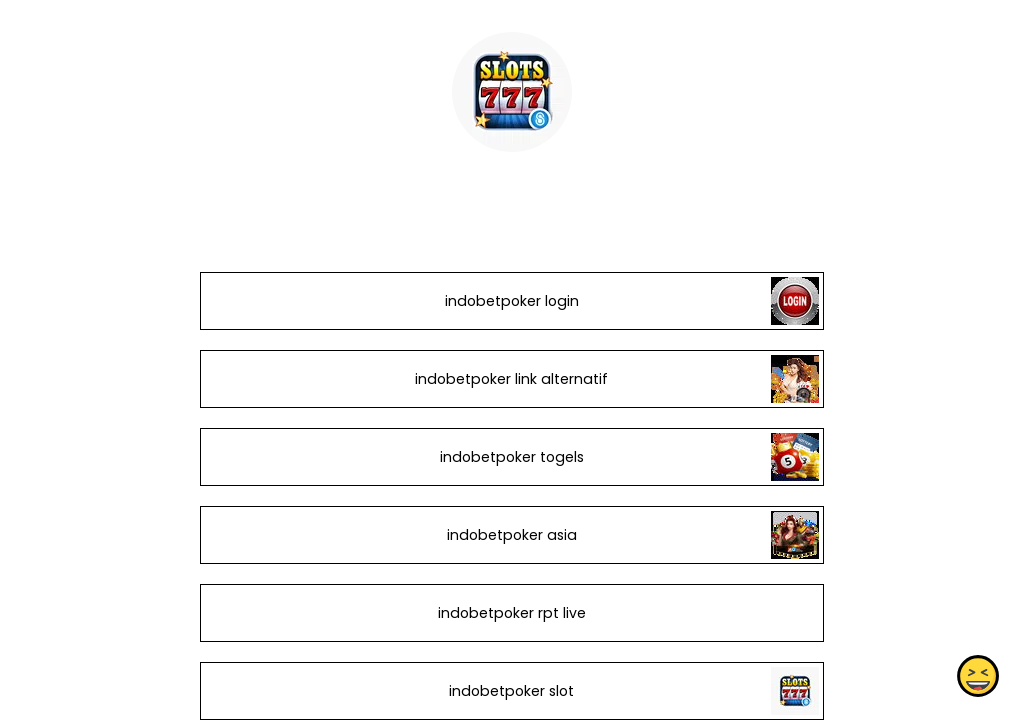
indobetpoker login (512, 301)
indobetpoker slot (511, 691)
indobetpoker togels (512, 457)
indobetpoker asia (512, 535)
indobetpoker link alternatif (511, 379)
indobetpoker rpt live (512, 613)
